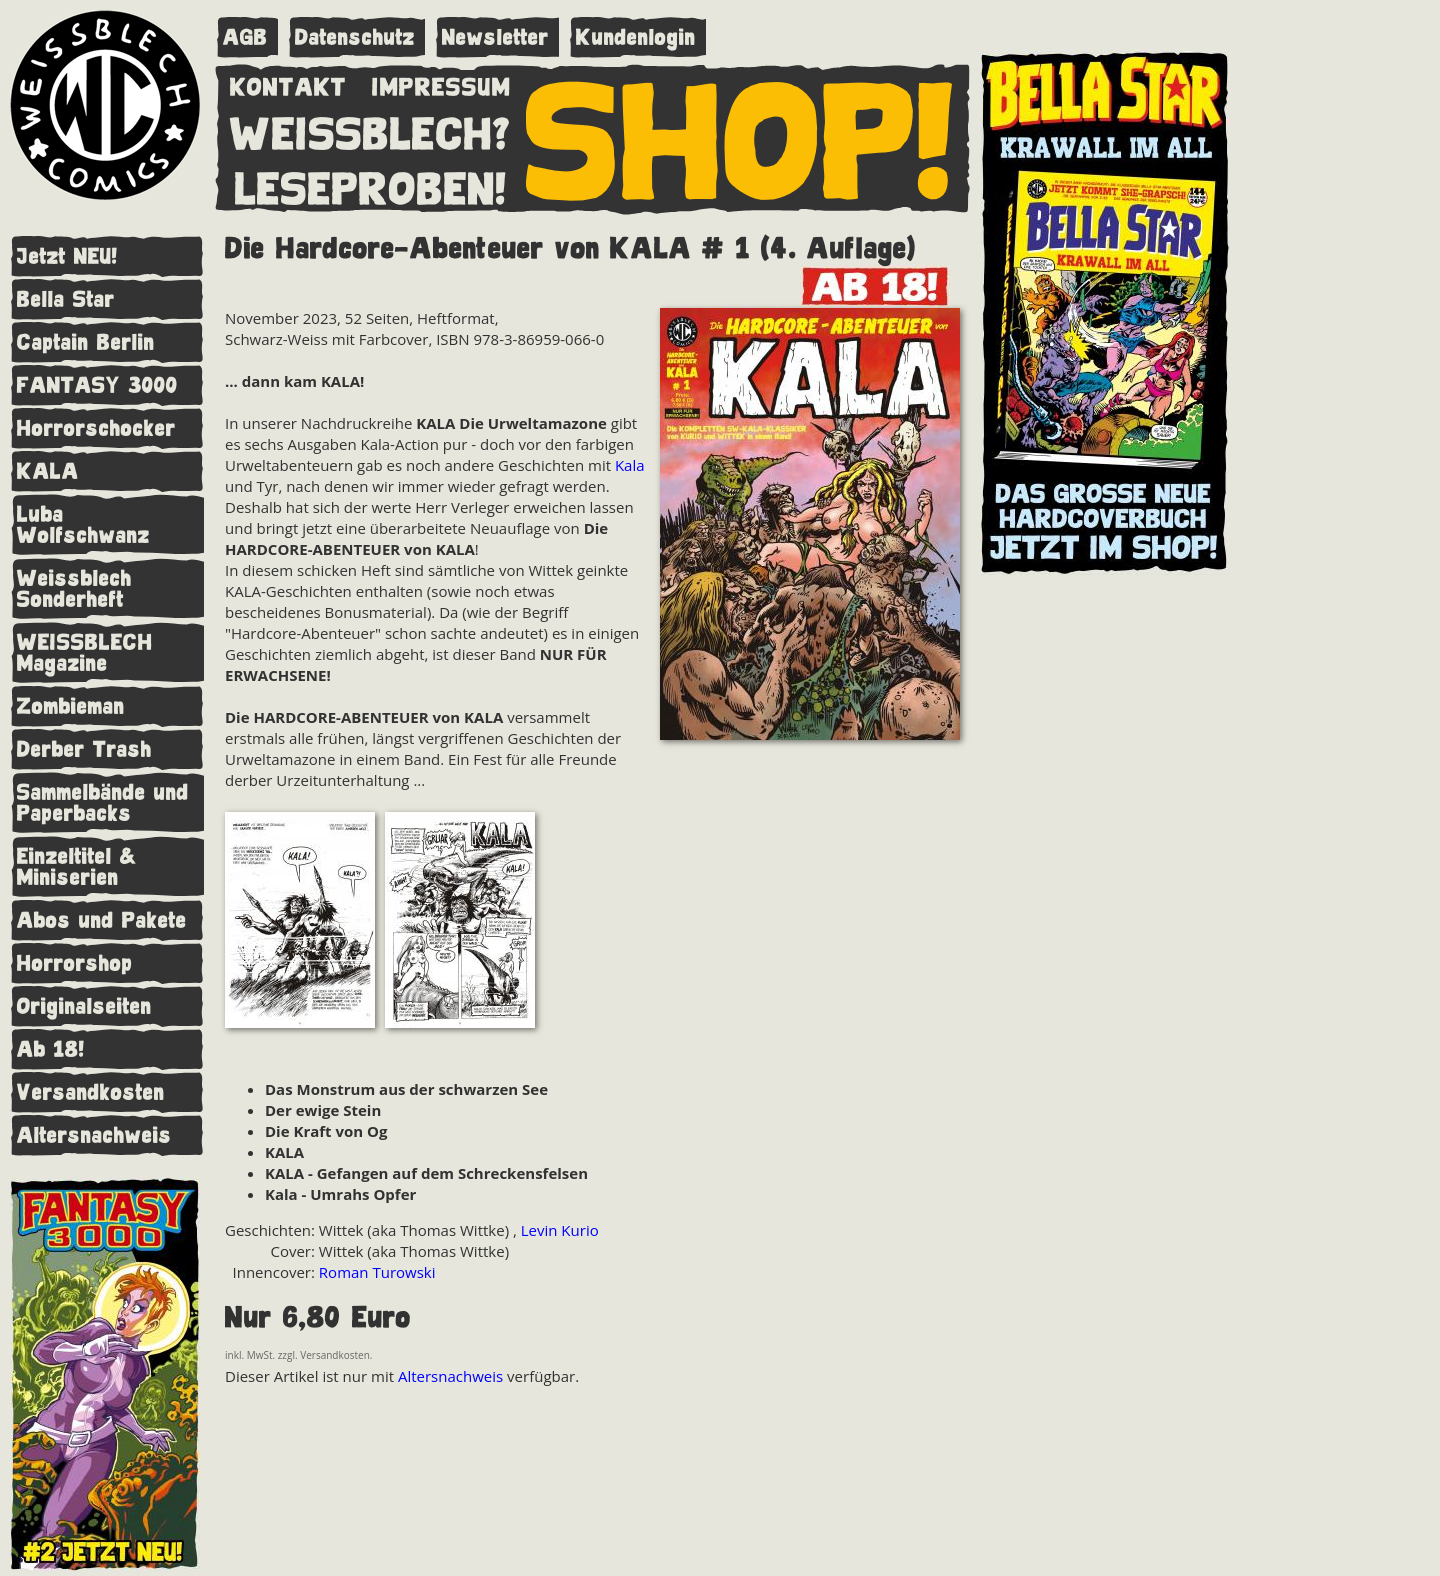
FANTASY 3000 (97, 385)
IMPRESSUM (441, 83)
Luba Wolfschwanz (83, 525)
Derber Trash (84, 749)
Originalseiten (84, 1006)
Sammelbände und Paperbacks (103, 803)
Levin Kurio (560, 1230)
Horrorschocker (96, 428)
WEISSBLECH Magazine (85, 653)
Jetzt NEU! (67, 256)
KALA (48, 471)
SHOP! (740, 137)
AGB (245, 37)
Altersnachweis (94, 1135)
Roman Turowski (377, 1272)
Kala (630, 465)
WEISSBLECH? (370, 130)
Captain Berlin (86, 342)
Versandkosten (91, 1092)
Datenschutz (355, 37)
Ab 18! (51, 1049)
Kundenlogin (636, 37)
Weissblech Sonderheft (74, 589)
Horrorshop (75, 963)
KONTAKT (288, 83)
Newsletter (495, 37)
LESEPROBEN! (371, 185)
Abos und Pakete (102, 920)
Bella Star (66, 299)
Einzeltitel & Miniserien (77, 867)
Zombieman (71, 706)
